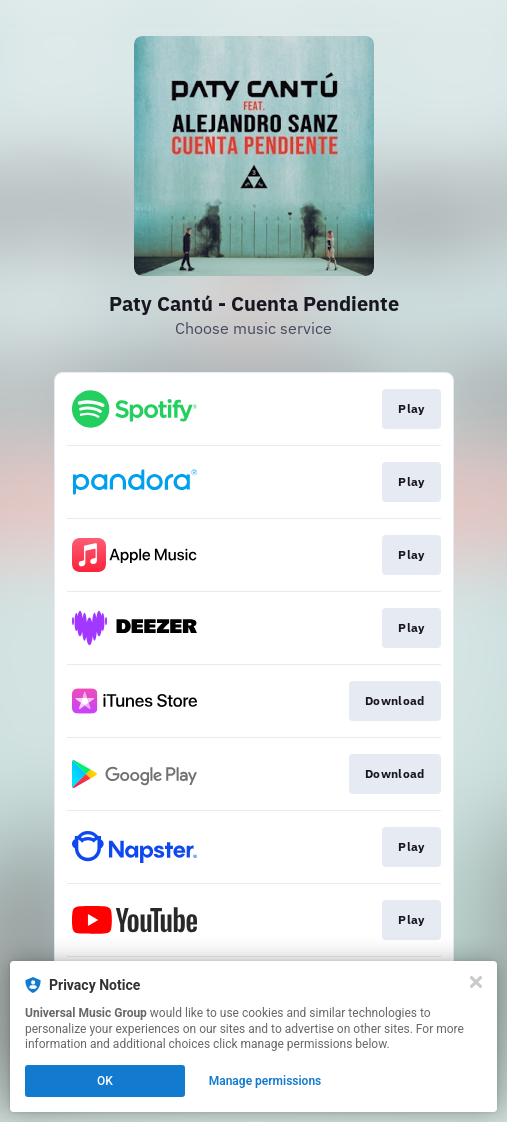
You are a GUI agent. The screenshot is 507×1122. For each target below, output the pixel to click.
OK (105, 1081)
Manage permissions (265, 1081)
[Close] (476, 982)
